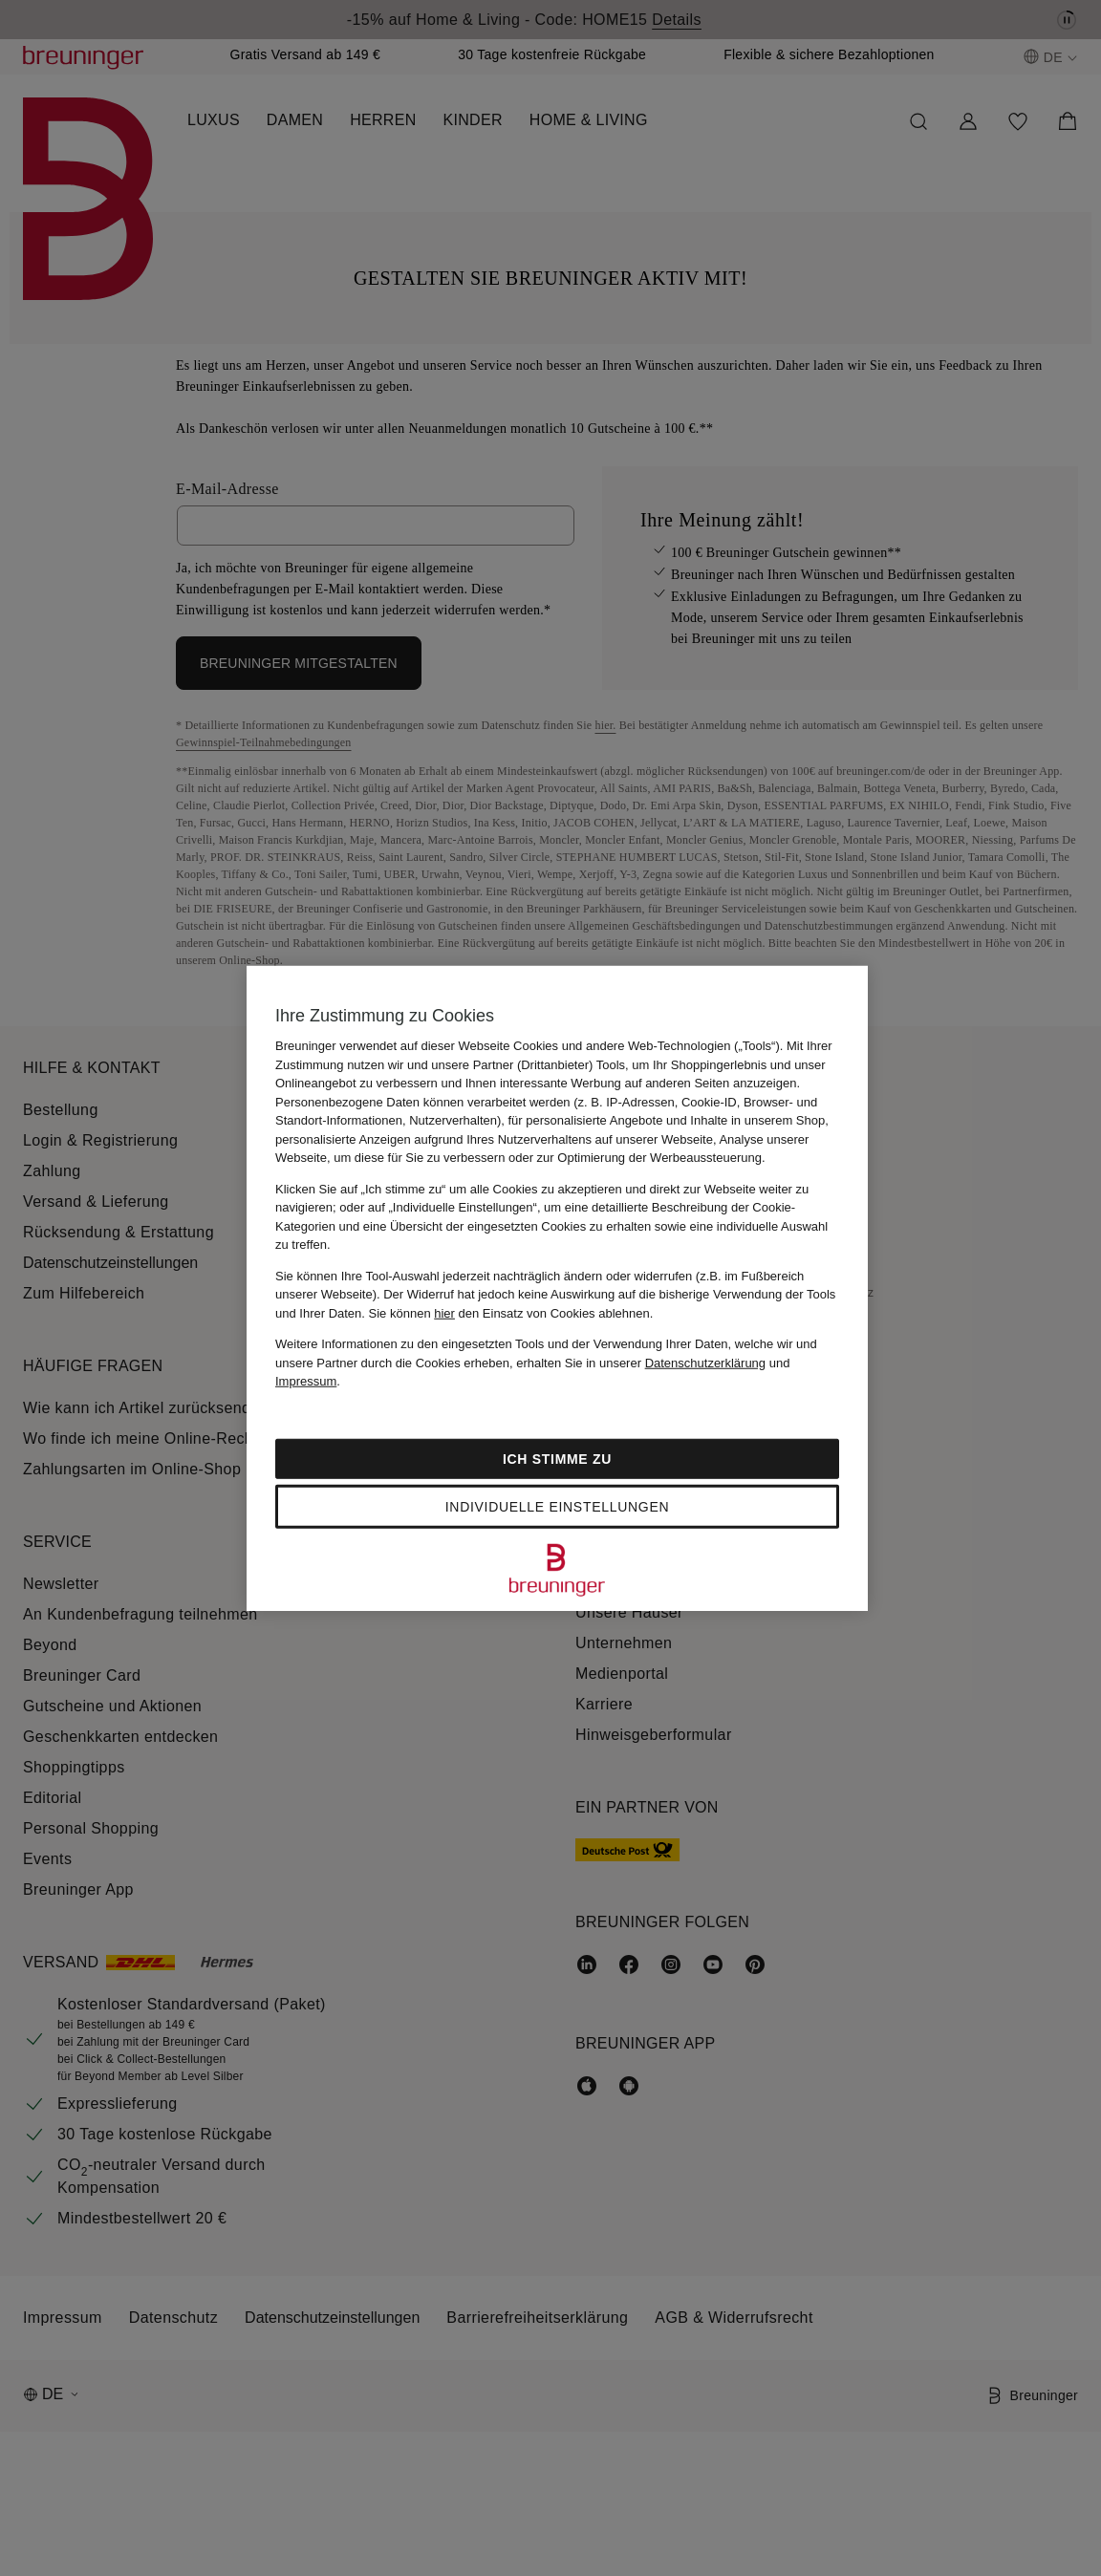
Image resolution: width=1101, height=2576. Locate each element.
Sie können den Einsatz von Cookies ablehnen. (511, 1312)
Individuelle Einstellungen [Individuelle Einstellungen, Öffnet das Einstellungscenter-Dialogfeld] (557, 1505)
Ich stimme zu (557, 1458)
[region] (557, 1288)
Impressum (305, 1381)
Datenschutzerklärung (705, 1362)
